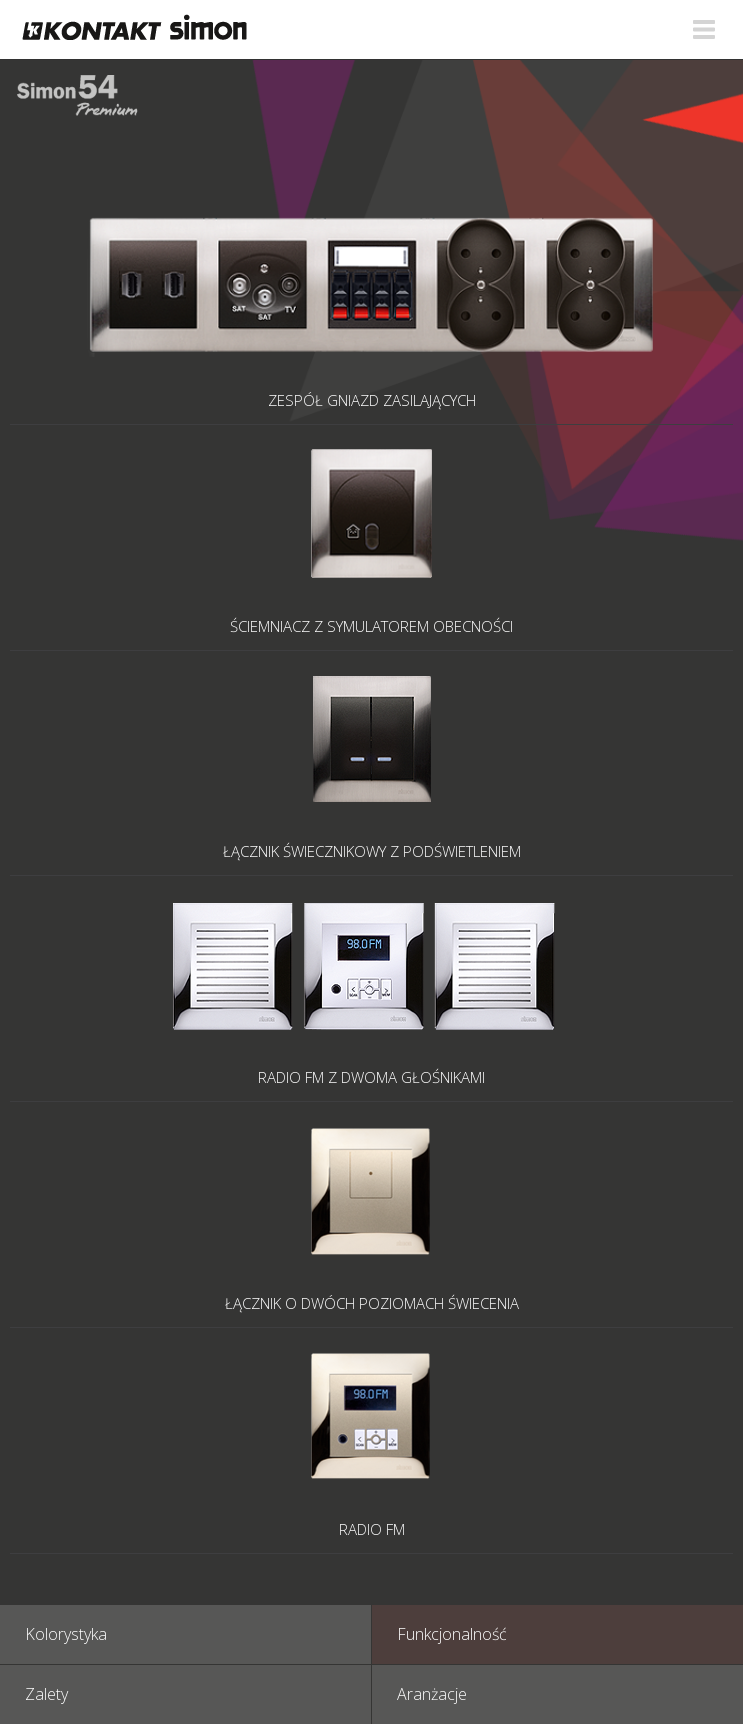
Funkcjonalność (452, 1634)
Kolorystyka (66, 1634)
